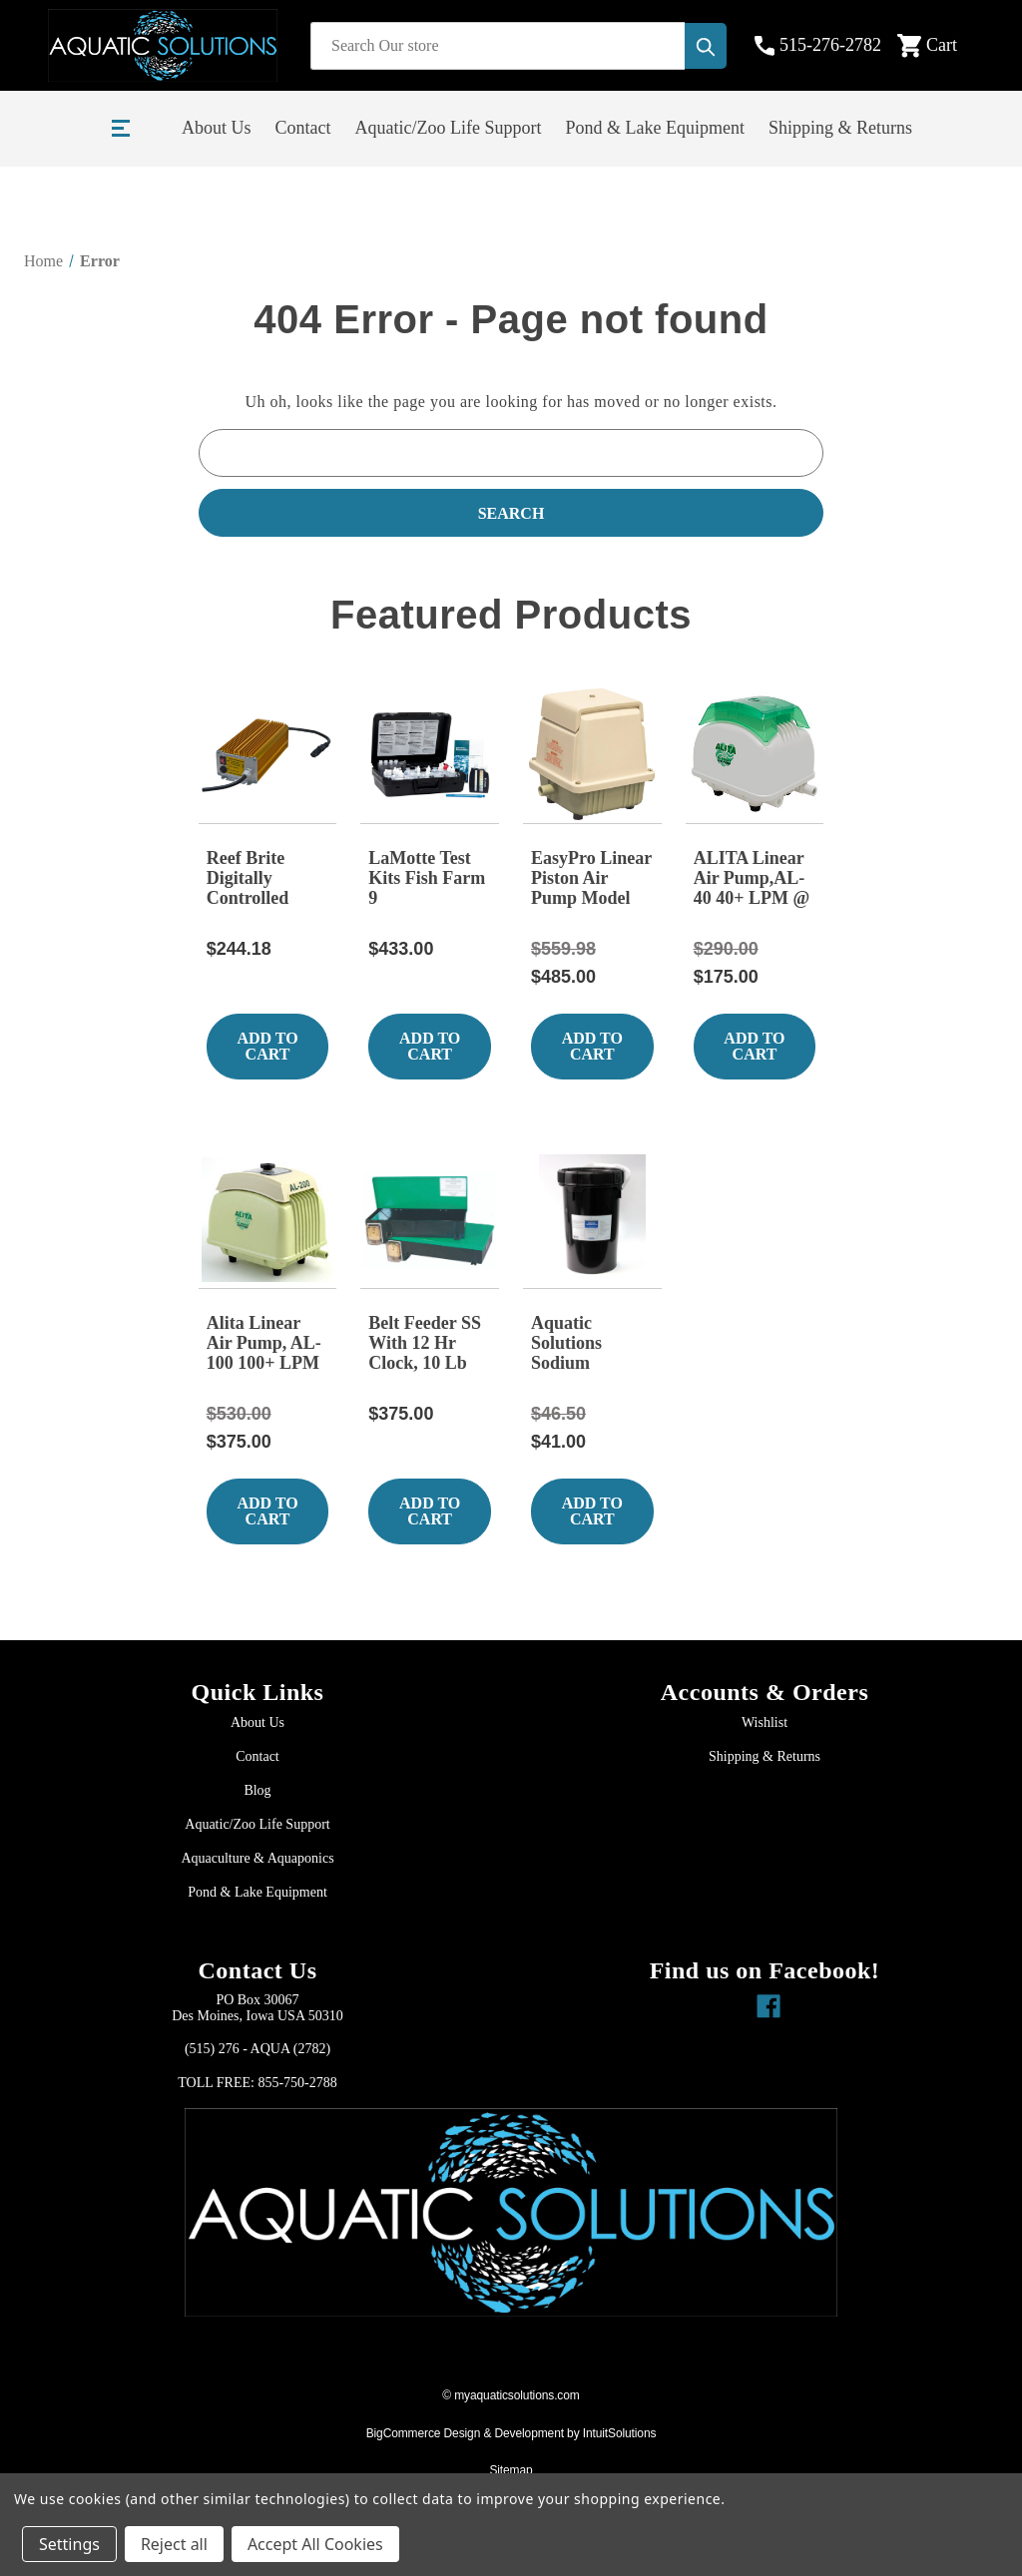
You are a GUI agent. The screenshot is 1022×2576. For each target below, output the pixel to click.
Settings (69, 2544)
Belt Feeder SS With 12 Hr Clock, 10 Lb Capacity (424, 1344)
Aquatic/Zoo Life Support (448, 128)
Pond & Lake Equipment (654, 128)
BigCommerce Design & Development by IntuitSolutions (511, 2433)
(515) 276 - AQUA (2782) (257, 2048)
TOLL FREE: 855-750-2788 (257, 2082)
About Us (217, 128)
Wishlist (764, 1722)
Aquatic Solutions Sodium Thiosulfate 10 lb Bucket (586, 1344)
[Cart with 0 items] (943, 46)
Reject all (174, 2544)
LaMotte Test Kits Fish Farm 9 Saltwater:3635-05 (429, 879)
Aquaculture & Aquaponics (257, 1858)
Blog (257, 1790)
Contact (303, 128)
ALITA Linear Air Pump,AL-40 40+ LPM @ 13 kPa (752, 879)
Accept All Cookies (315, 2544)
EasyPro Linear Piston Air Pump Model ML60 (591, 879)
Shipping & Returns (840, 128)
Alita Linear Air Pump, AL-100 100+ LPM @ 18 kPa (264, 1344)
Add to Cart (267, 1046)
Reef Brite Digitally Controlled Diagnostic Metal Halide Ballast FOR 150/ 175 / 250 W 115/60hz (259, 879)
